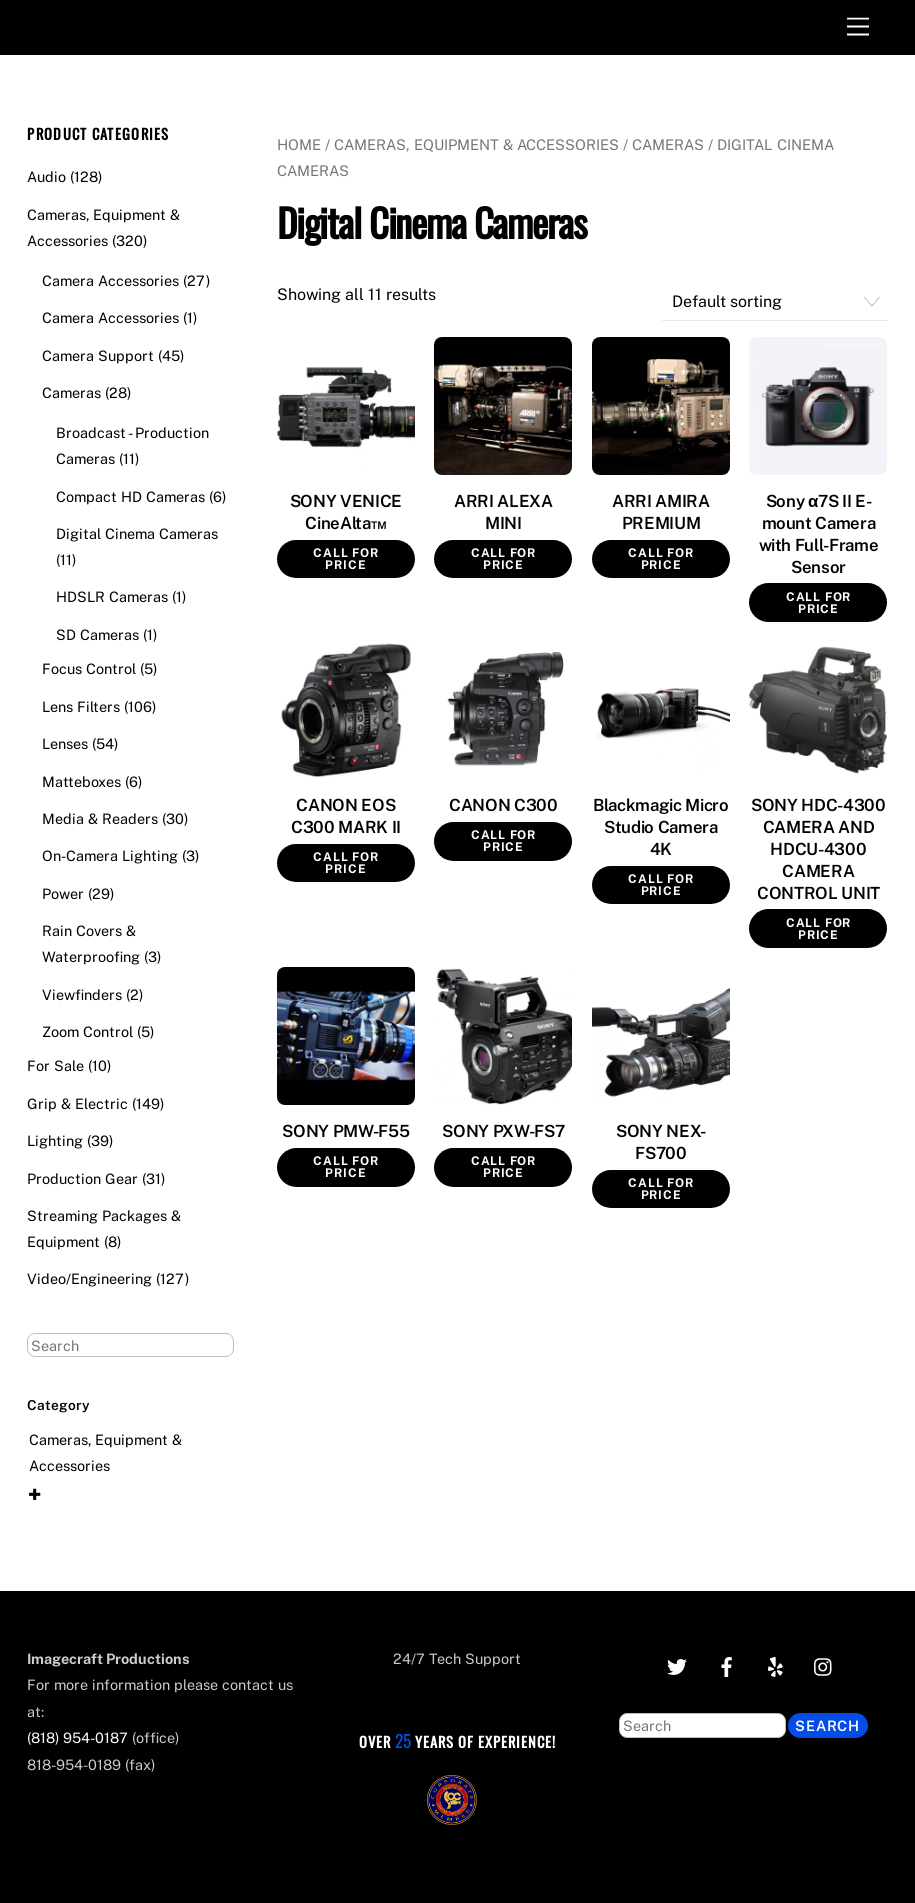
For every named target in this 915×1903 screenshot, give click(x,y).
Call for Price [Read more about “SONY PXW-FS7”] (503, 1167)
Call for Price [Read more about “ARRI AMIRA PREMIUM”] (660, 559)
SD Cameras (97, 634)
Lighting (55, 1140)
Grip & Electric (77, 1103)
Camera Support (98, 355)
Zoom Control (87, 1031)
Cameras (668, 144)
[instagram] (824, 1664)
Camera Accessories (110, 280)
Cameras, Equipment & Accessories (476, 144)
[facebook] (726, 1664)
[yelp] (775, 1664)
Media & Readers (100, 818)
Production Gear (82, 1178)
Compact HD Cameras (130, 496)
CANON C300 (503, 805)
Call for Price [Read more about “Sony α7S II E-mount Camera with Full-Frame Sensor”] (818, 603)
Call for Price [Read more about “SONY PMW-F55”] (345, 1167)
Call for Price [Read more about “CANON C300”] (503, 841)
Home (299, 144)
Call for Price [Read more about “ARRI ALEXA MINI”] (503, 559)
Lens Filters (81, 706)
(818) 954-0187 (77, 1737)
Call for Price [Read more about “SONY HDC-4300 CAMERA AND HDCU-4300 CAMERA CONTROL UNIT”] (818, 929)
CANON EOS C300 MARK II (346, 816)
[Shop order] (775, 302)
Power (63, 893)
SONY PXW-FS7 (503, 1131)
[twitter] (677, 1664)
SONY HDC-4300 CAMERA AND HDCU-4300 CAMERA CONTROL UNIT (818, 848)
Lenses (65, 743)
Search (828, 1725)
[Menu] (858, 27)
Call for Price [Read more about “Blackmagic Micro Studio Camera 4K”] (660, 885)
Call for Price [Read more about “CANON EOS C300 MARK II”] (345, 863)
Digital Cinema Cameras (137, 533)
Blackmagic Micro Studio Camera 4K (661, 827)
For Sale (55, 1065)
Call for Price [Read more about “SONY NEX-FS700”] (660, 1189)
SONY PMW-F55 (345, 1131)
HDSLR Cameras (112, 596)
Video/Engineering (89, 1278)
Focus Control (89, 668)
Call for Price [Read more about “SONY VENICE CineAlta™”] (345, 559)
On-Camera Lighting (110, 855)
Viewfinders (82, 994)
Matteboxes (81, 781)
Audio (46, 176)
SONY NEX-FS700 (661, 1142)
